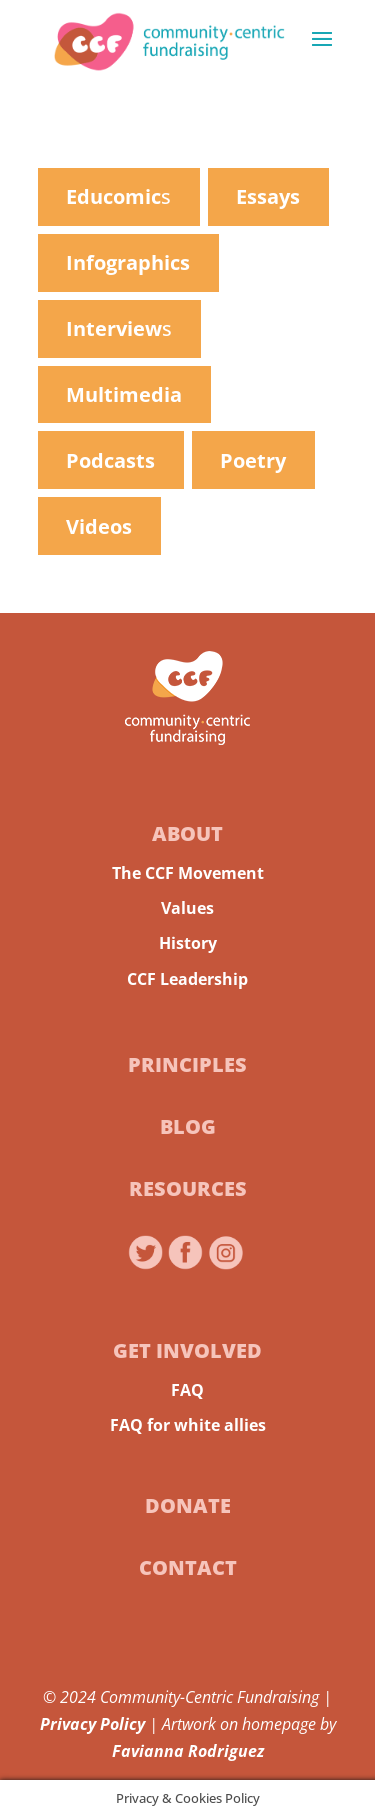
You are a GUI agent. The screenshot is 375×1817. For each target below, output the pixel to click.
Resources (188, 1188)
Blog (188, 1126)
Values (187, 908)
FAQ (187, 1390)
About (187, 833)
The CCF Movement (188, 873)
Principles (187, 1064)
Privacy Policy (92, 1724)
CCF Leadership (187, 979)
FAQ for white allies (188, 1425)
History (188, 943)
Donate (188, 1505)
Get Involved (187, 1350)
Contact (188, 1567)
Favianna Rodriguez (188, 1751)
